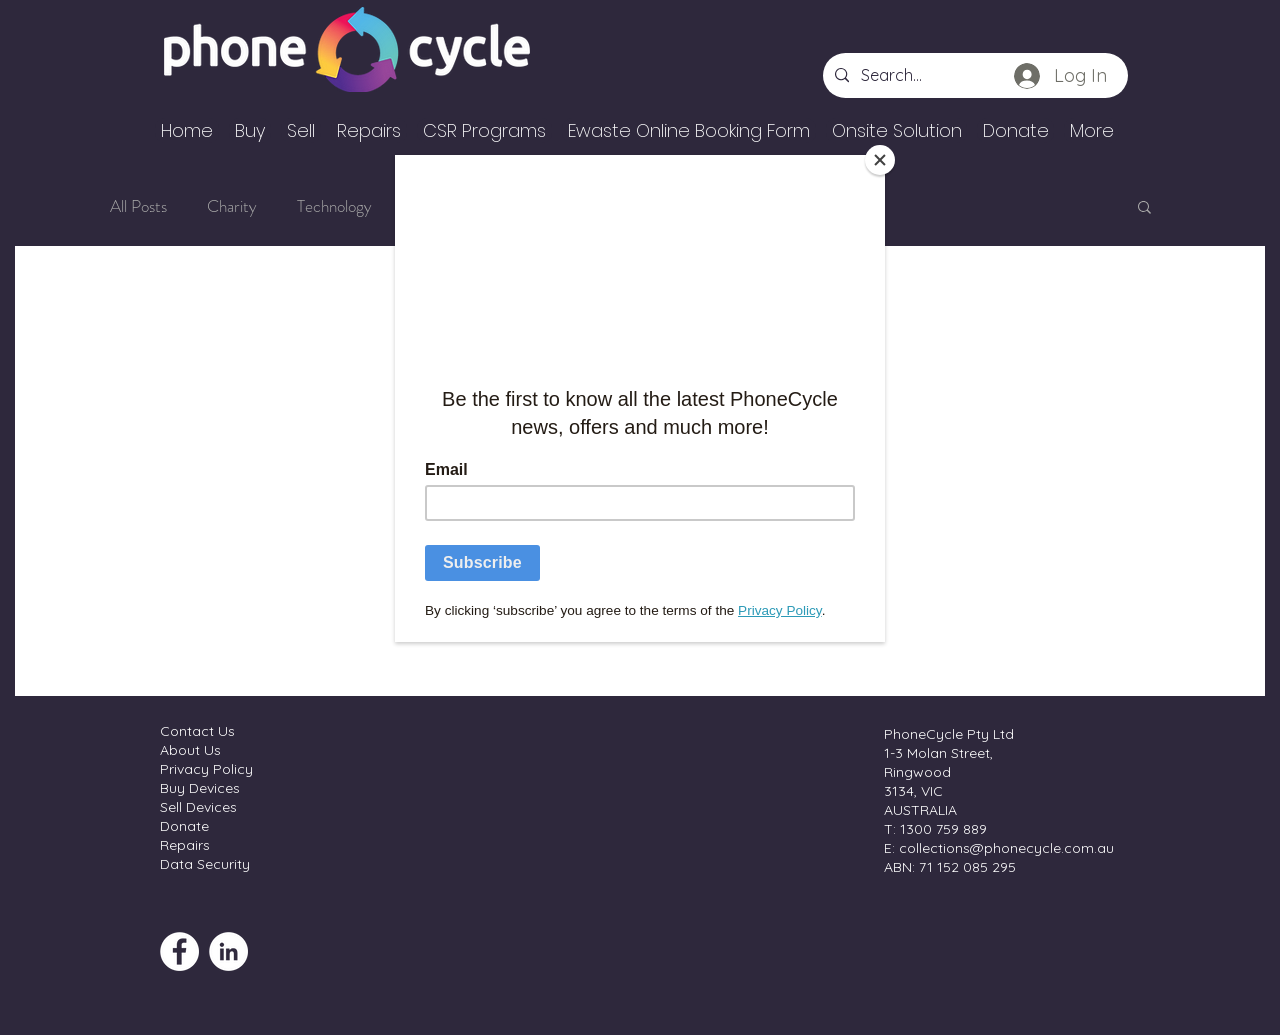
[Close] (880, 160)
